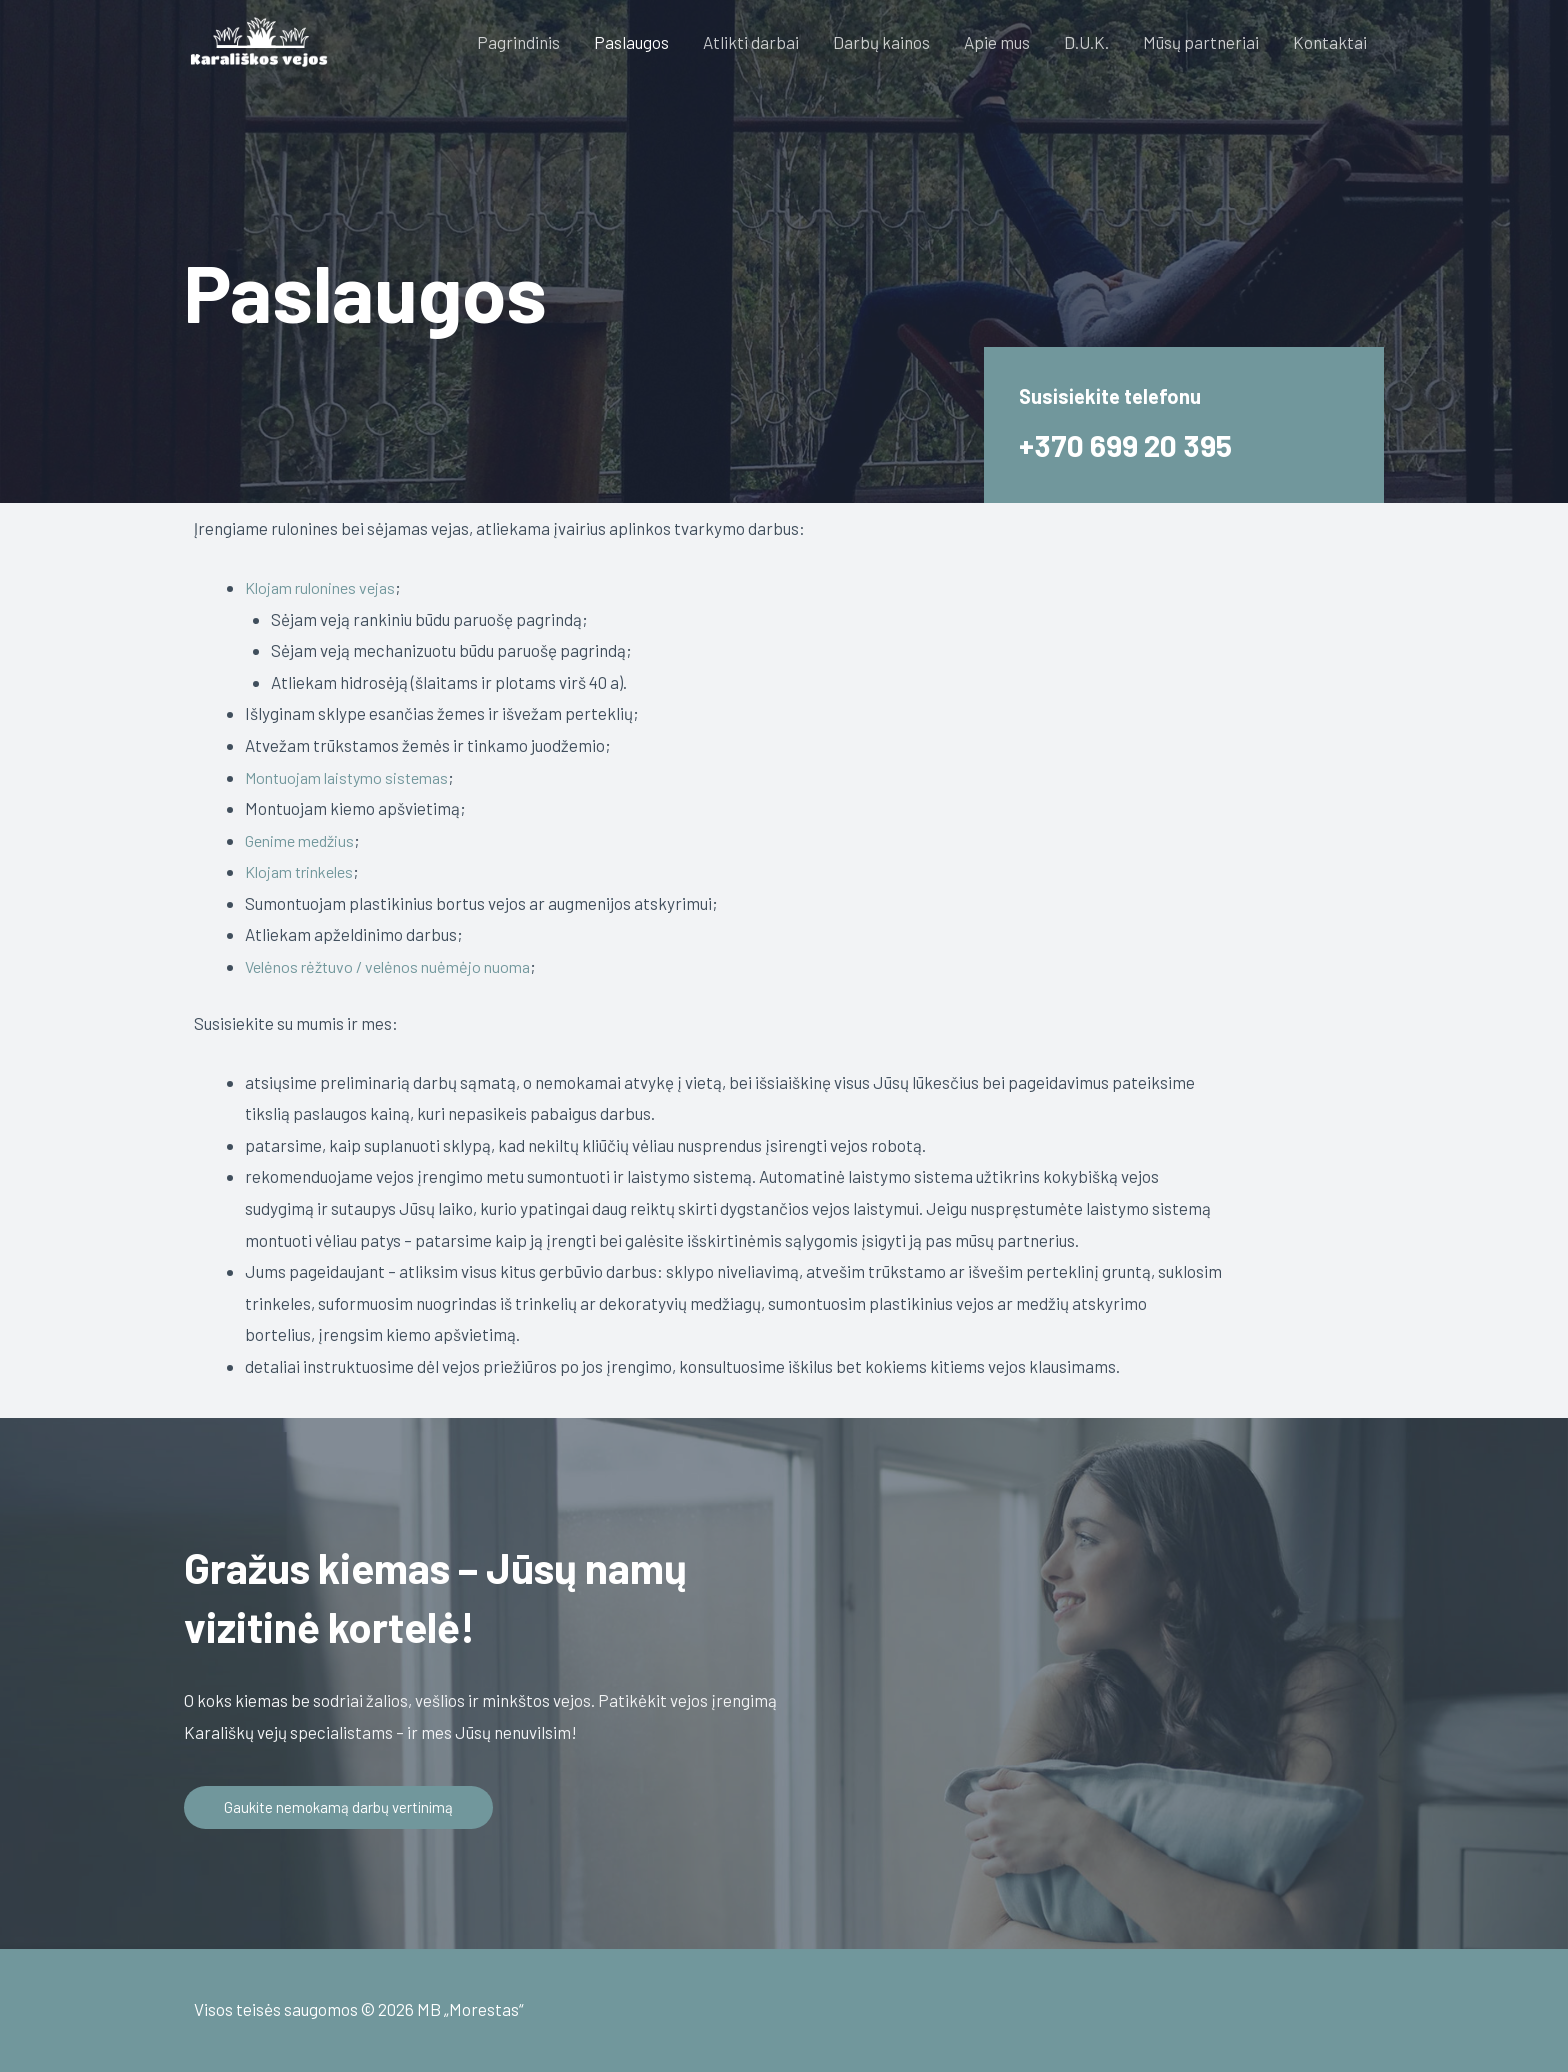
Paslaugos (631, 42)
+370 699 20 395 (1131, 444)
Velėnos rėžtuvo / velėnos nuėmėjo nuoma (396, 966)
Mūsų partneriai (1201, 42)
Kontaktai (1330, 42)
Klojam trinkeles (305, 871)
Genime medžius (304, 839)
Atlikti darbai (751, 42)
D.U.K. (1086, 42)
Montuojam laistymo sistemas (354, 776)
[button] (342, 1808)
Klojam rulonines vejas (326, 587)
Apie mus (997, 42)
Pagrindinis (518, 42)
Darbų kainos (881, 42)
